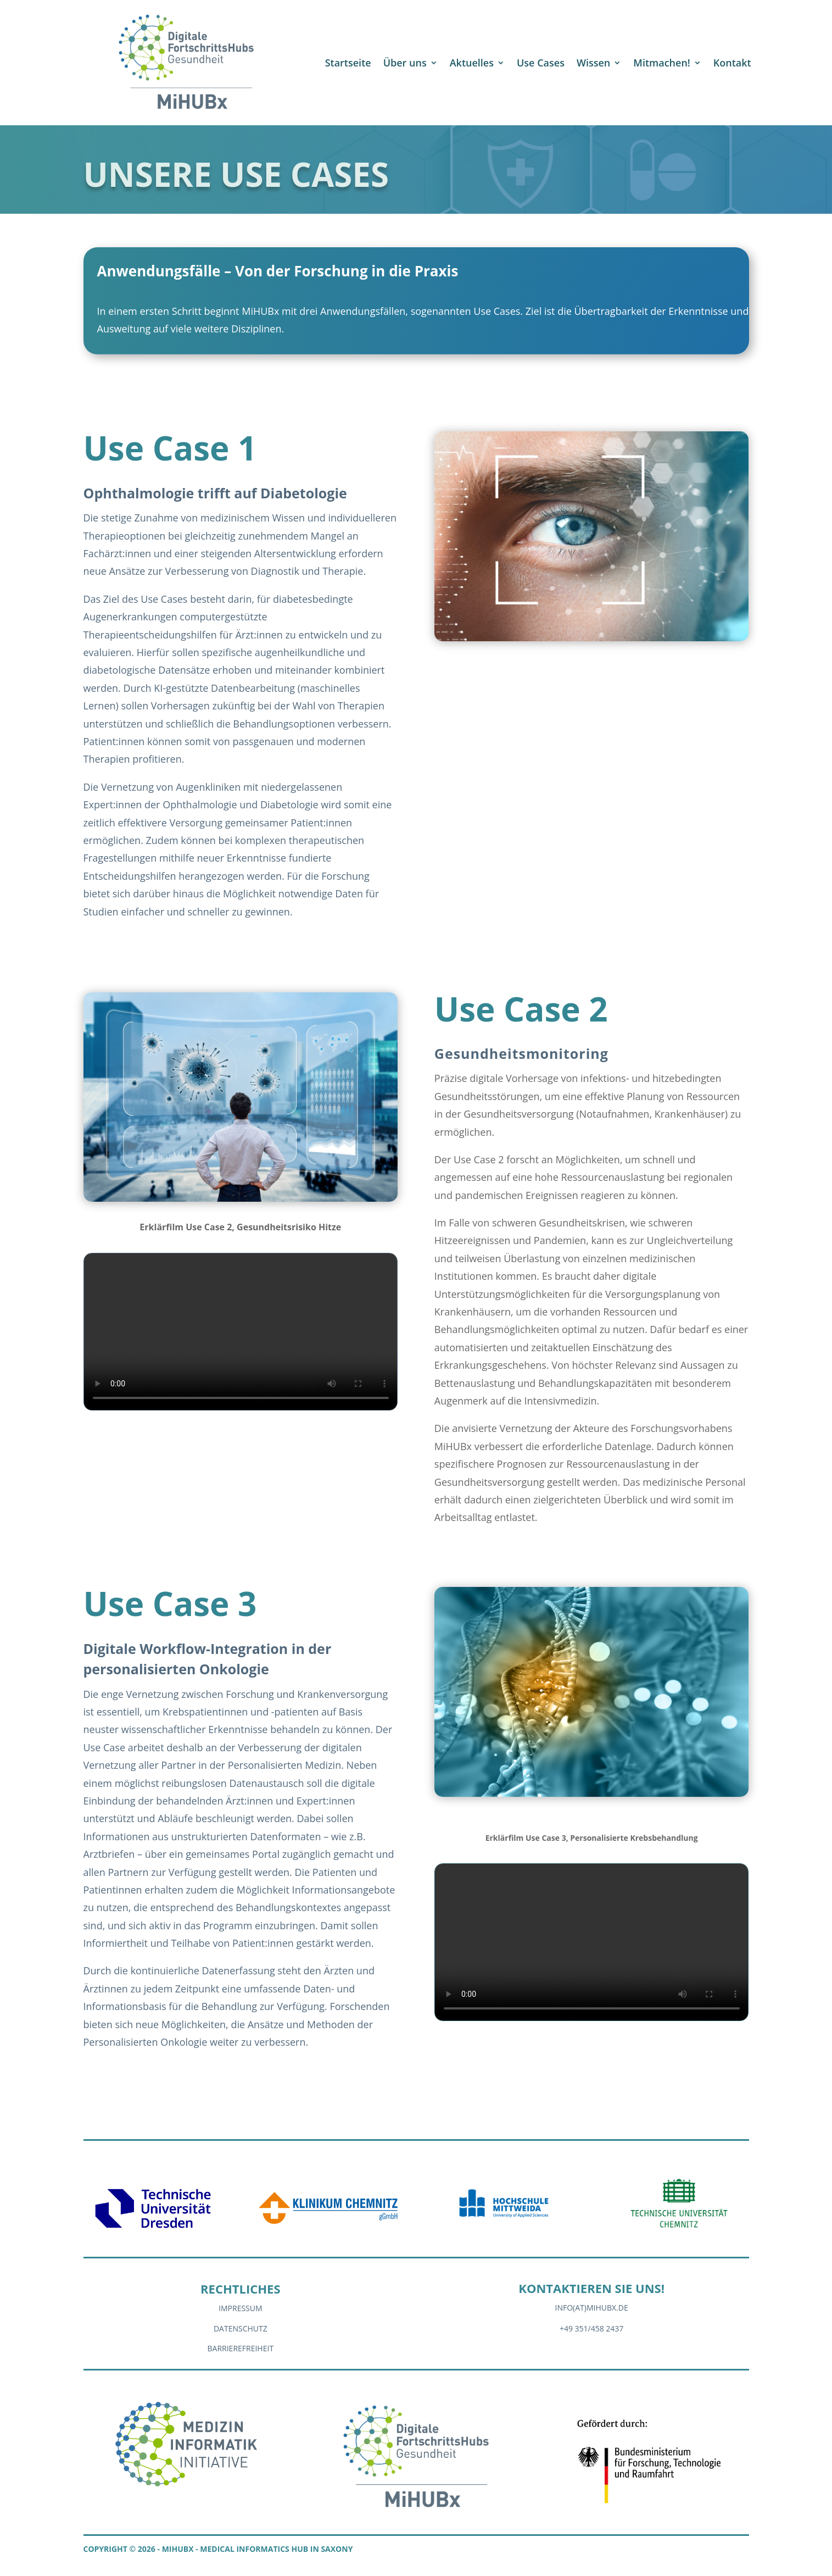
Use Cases (541, 62)
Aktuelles (472, 62)
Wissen (593, 62)
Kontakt (732, 62)
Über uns (405, 62)
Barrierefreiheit (241, 2348)
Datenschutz (240, 2328)
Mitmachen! (661, 62)
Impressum (241, 2308)
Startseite (348, 62)
